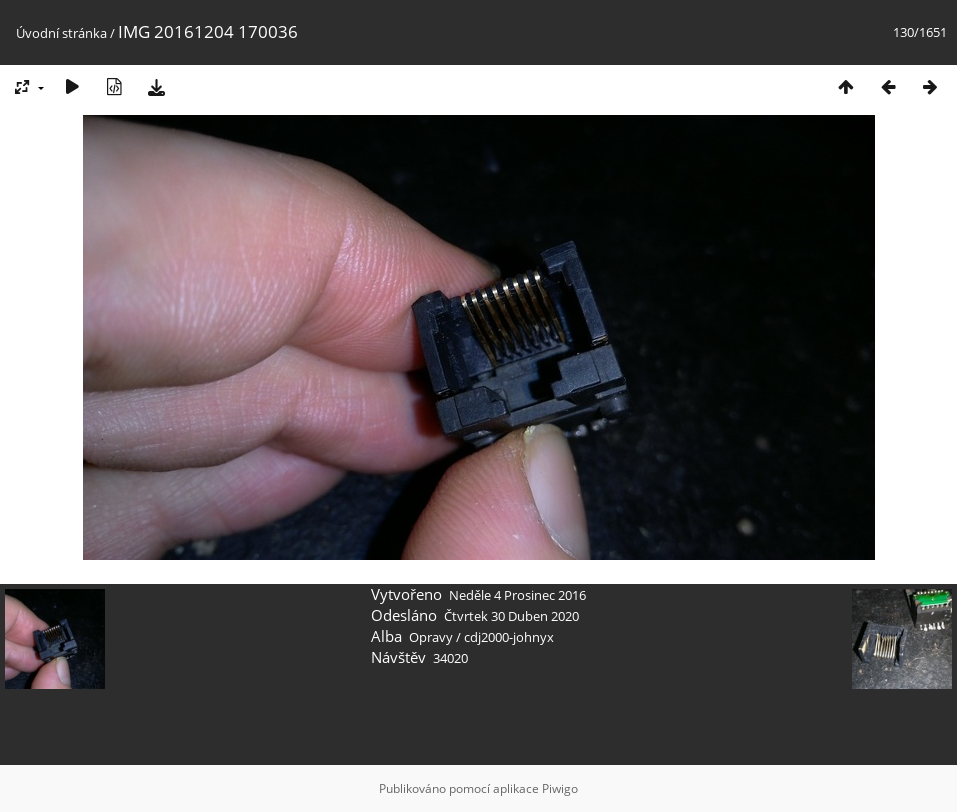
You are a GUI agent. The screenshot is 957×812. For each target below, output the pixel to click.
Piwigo (560, 788)
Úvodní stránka (61, 33)
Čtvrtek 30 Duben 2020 (511, 616)
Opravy (431, 637)
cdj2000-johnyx (509, 637)
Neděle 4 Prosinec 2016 (517, 595)
